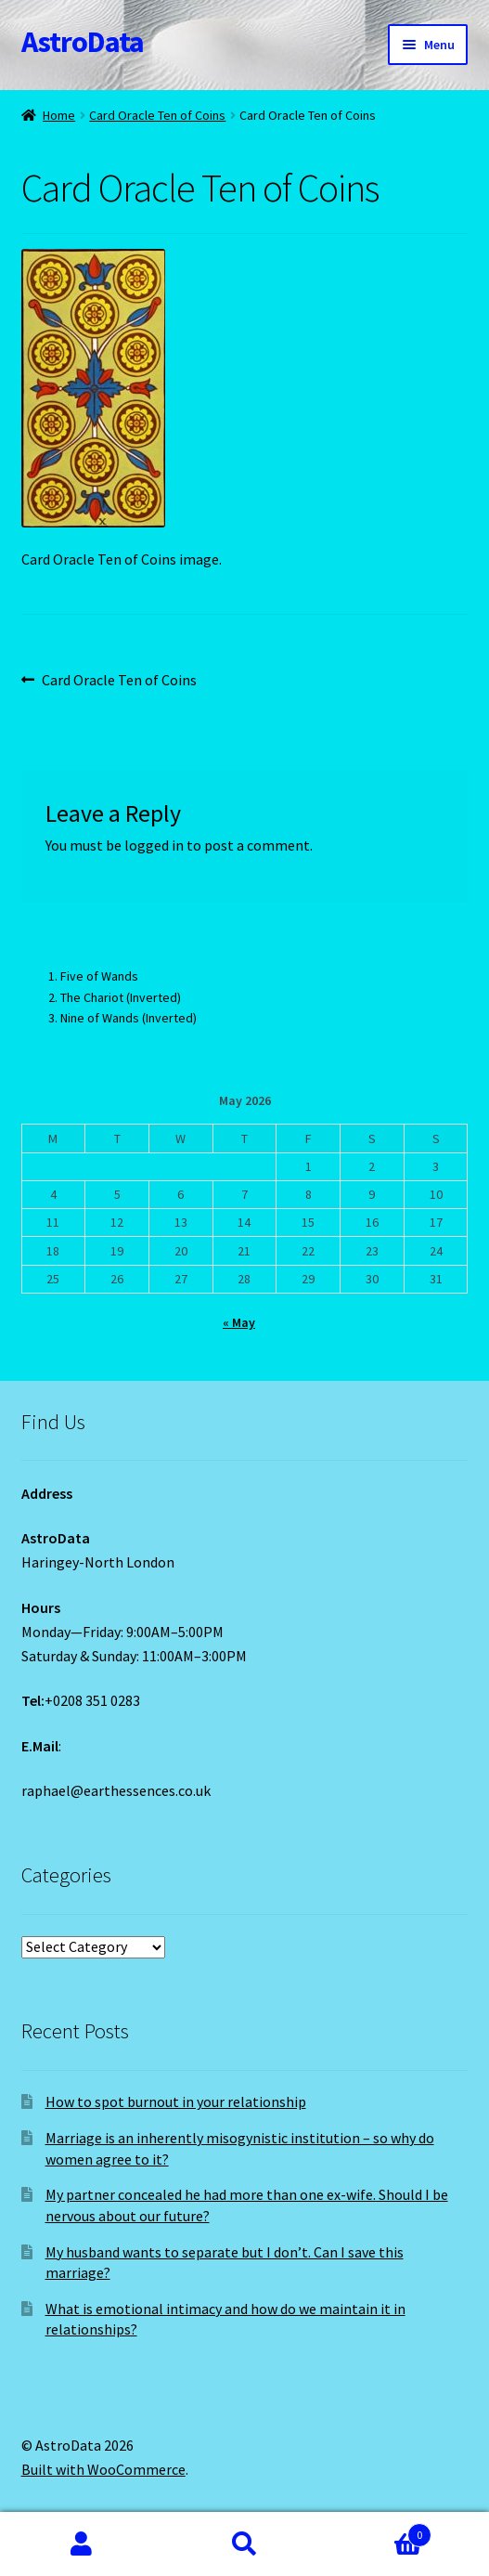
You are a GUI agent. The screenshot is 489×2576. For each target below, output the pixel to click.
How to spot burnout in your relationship (175, 2101)
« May (239, 1322)
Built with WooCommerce (103, 2469)
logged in (154, 845)
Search (245, 2544)
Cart (378, 2531)
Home (59, 115)
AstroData (82, 41)
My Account (81, 2544)
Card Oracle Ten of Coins (157, 115)
